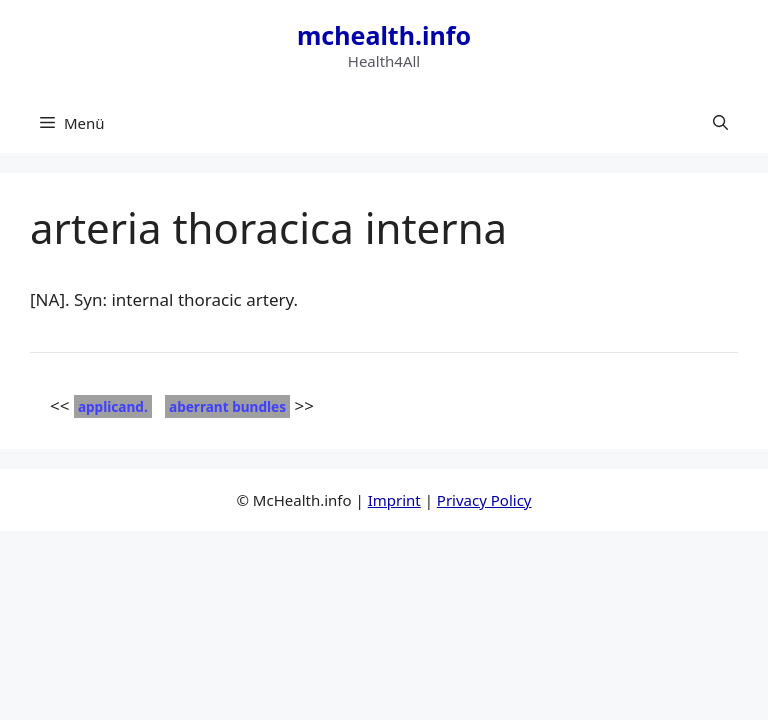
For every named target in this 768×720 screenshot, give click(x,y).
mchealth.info (384, 35)
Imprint (394, 500)
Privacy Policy (484, 500)
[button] (720, 123)
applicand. (113, 406)
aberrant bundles (227, 406)
